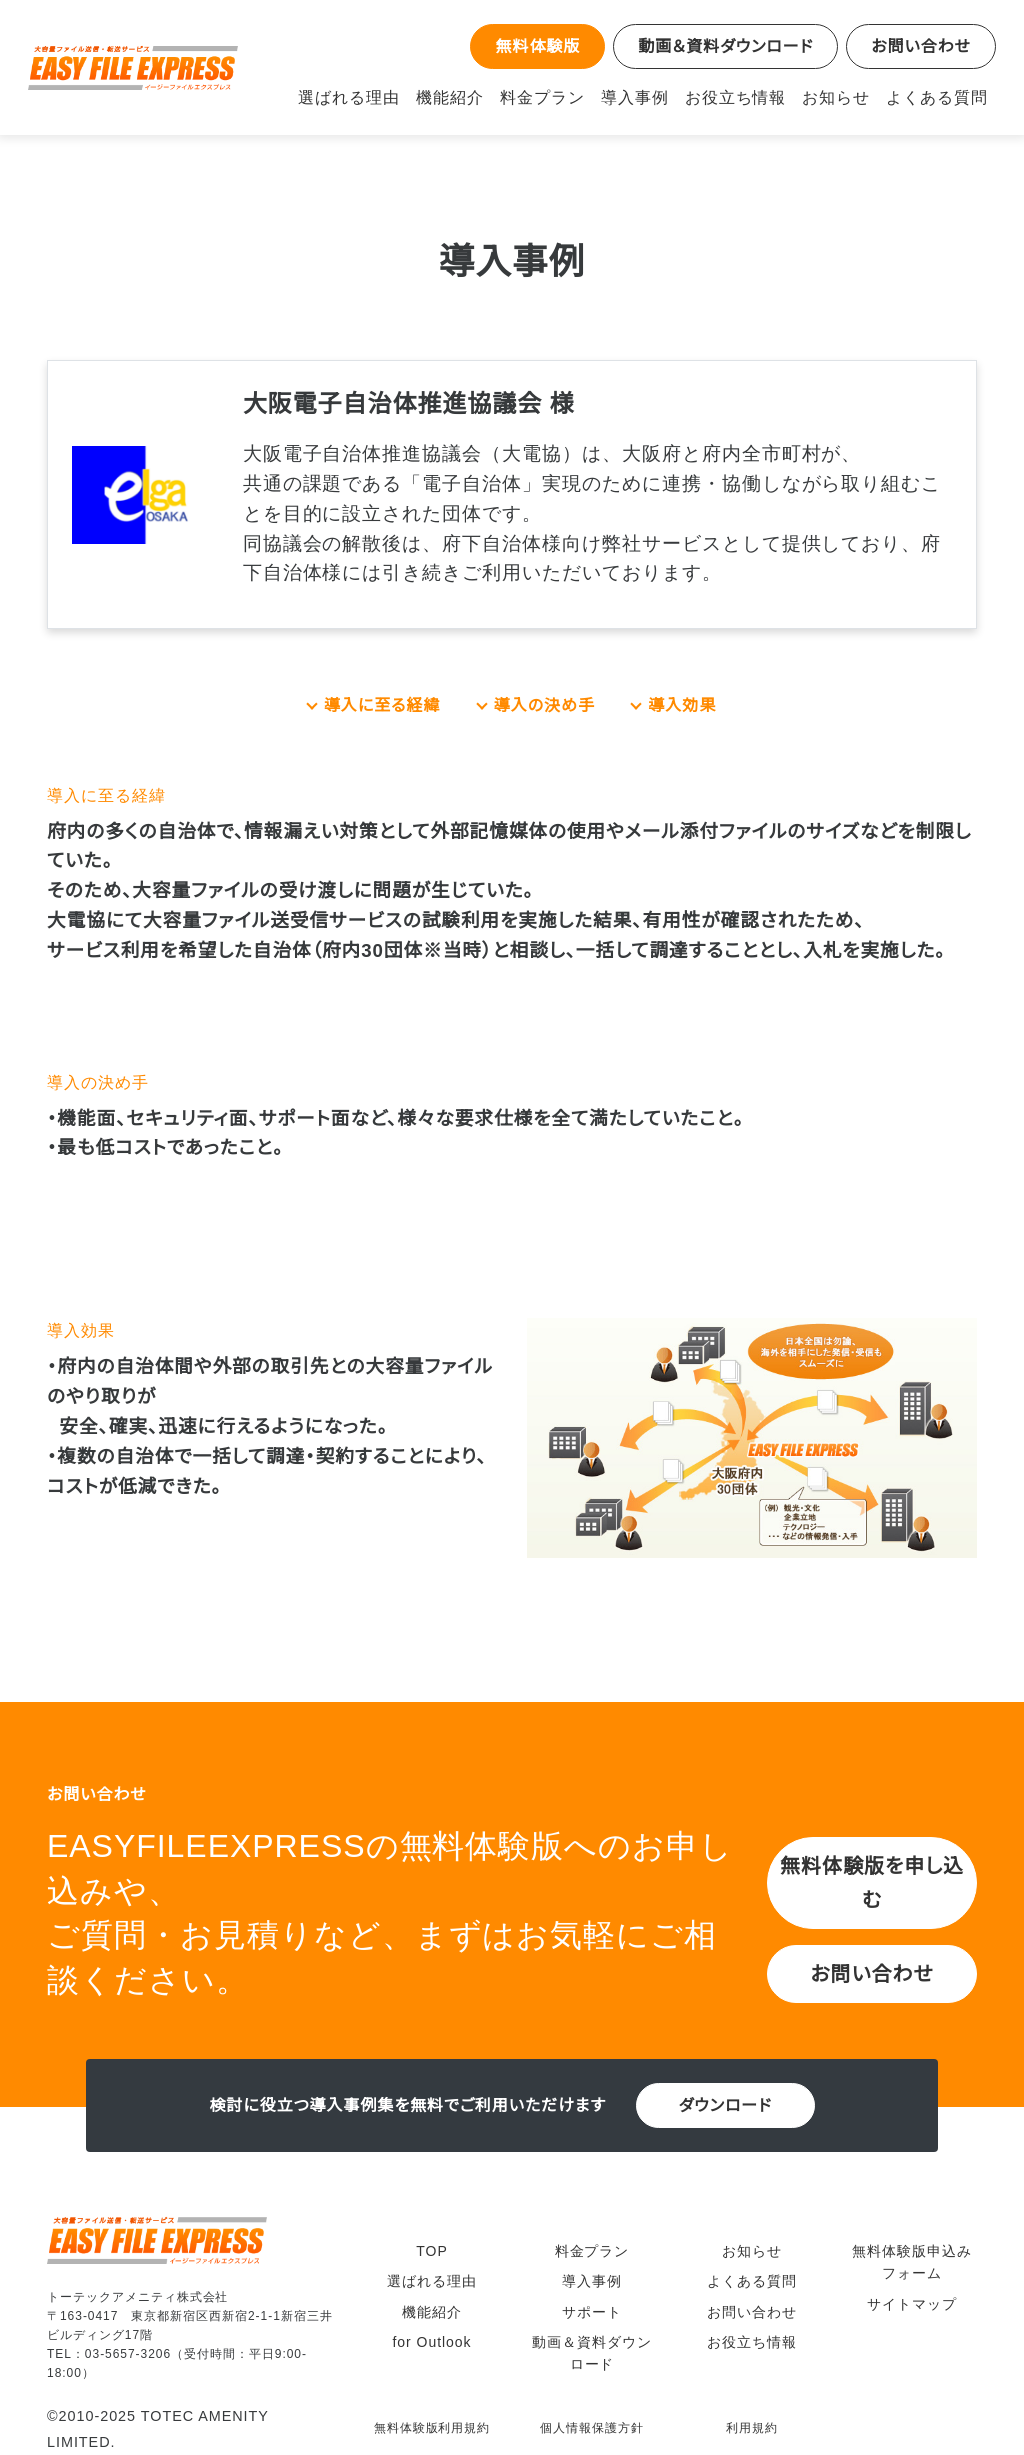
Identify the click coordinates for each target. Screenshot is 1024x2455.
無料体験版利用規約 (432, 2409)
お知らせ (847, 97)
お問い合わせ (921, 46)
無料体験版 (534, 46)
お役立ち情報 (750, 97)
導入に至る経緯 (382, 705)
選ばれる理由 (371, 97)
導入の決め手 (545, 705)
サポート (592, 2302)
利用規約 (752, 2409)
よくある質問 (941, 97)
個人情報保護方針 (592, 2409)
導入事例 (651, 97)
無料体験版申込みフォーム (912, 2252)
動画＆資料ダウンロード (724, 46)
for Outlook (432, 2332)
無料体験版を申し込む (872, 1882)
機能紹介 (471, 97)
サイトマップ (912, 2294)
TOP (432, 2241)
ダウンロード (724, 2105)
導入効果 (682, 705)
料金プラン (561, 97)
